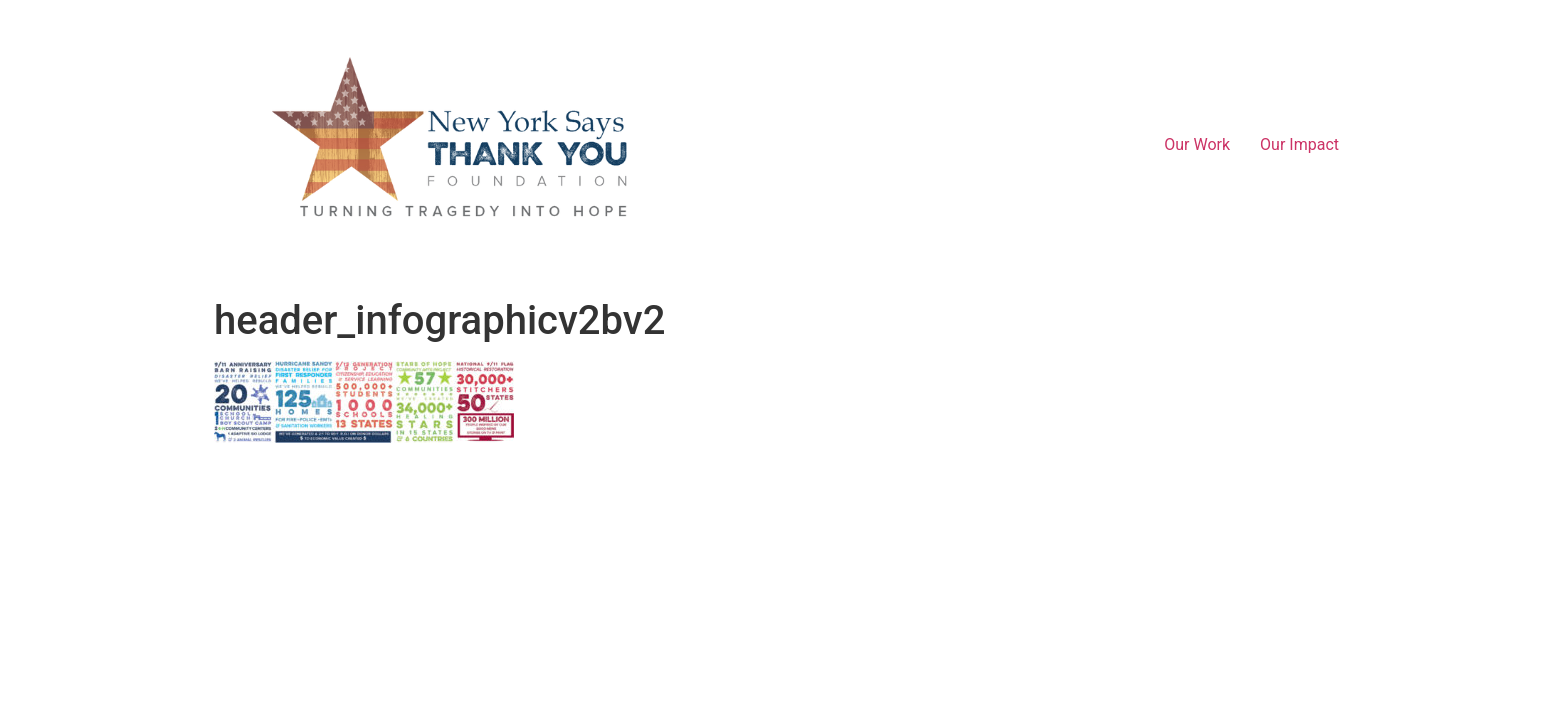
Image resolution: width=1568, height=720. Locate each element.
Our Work (1197, 144)
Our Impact (1299, 144)
